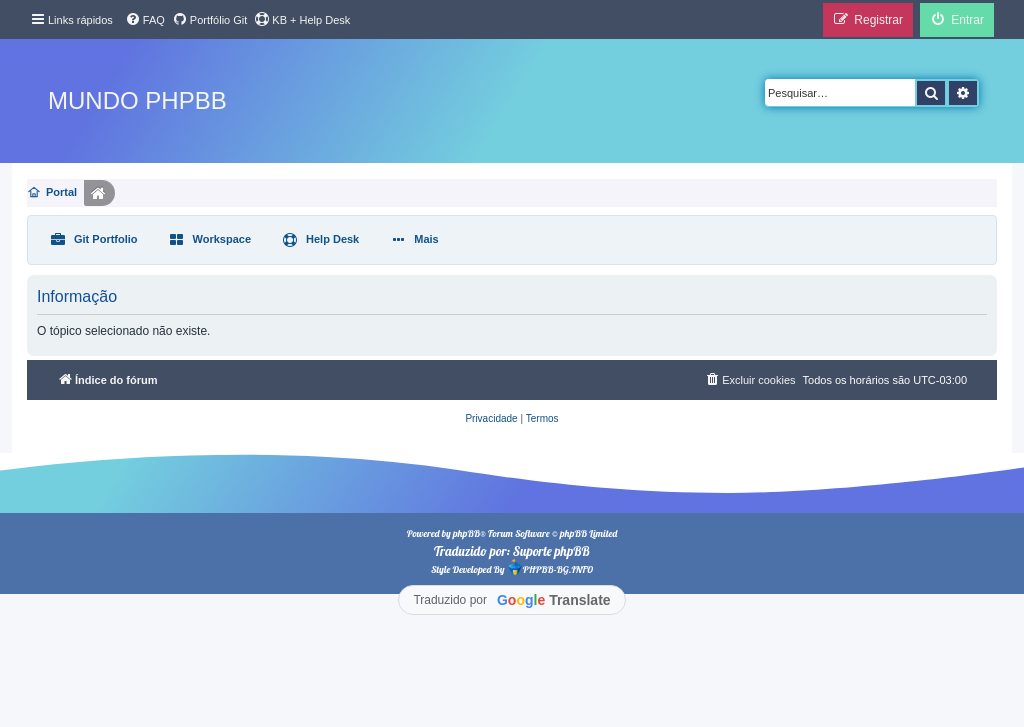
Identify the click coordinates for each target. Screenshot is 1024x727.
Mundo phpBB (137, 100)
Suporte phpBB (551, 551)
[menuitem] (145, 20)
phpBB (466, 533)
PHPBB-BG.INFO (550, 567)
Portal (61, 192)
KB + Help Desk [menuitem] (302, 19)
